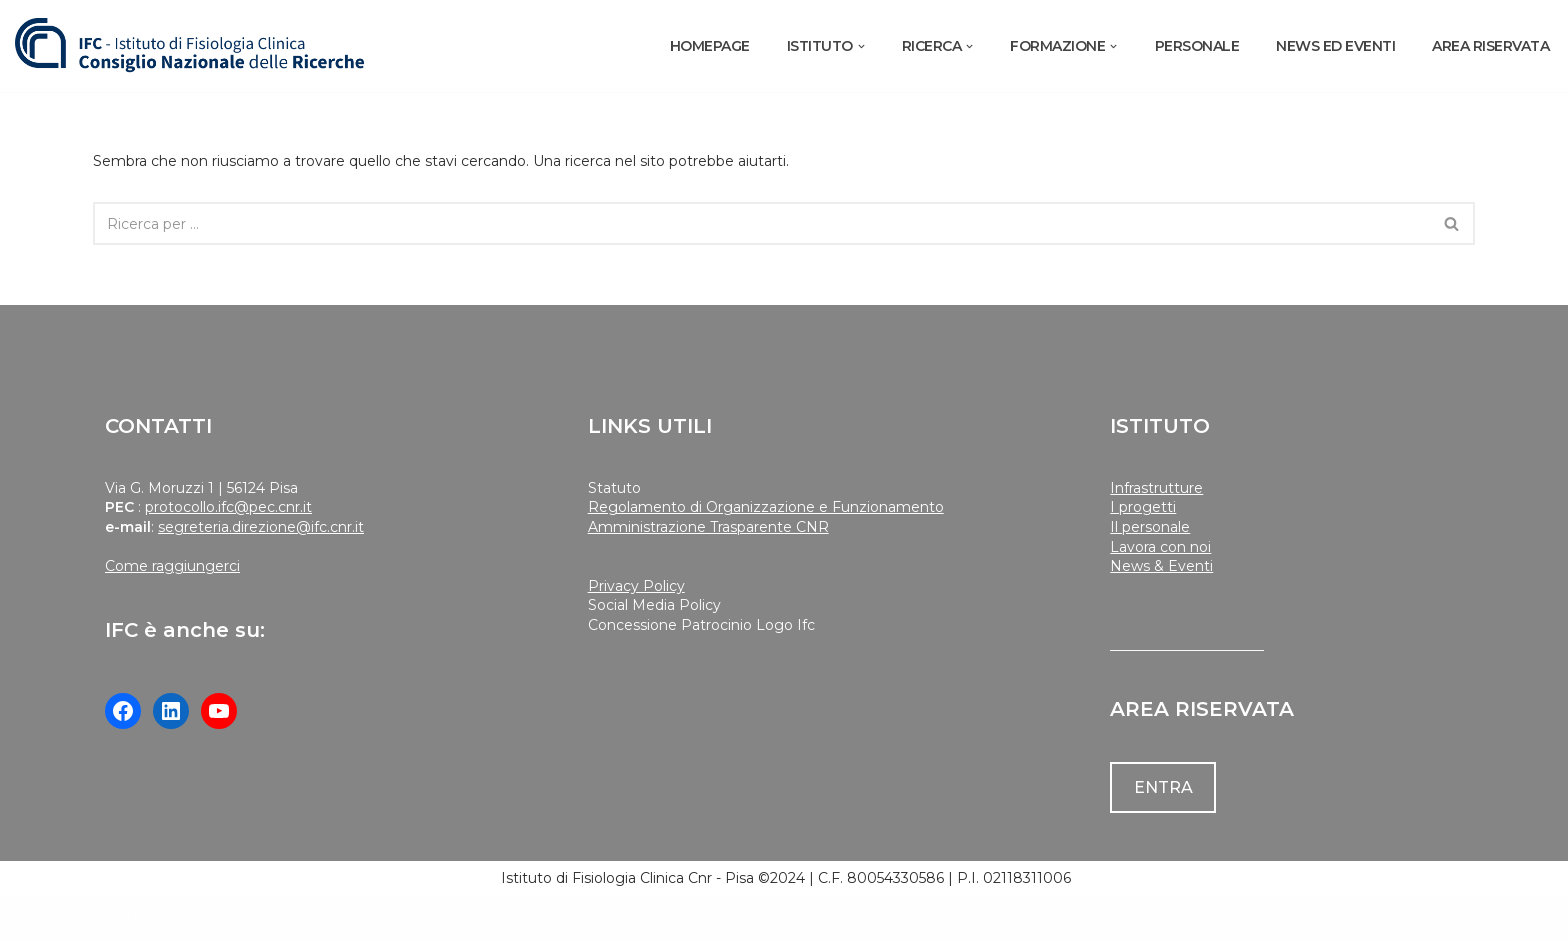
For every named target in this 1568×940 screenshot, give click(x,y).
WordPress (193, 918)
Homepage (710, 46)
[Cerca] (761, 223)
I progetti (1143, 507)
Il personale (1150, 527)
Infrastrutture (1156, 488)
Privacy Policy (636, 586)
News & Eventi (1161, 566)
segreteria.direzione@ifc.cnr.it (261, 527)
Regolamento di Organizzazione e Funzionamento (766, 507)
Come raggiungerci (172, 566)
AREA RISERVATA (1490, 46)
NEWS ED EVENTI (1335, 46)
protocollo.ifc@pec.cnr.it (228, 507)
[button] (861, 46)
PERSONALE (1197, 46)
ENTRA (1163, 787)
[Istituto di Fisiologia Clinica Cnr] (190, 46)
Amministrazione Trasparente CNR (708, 527)
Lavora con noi (1160, 547)
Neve (34, 918)
